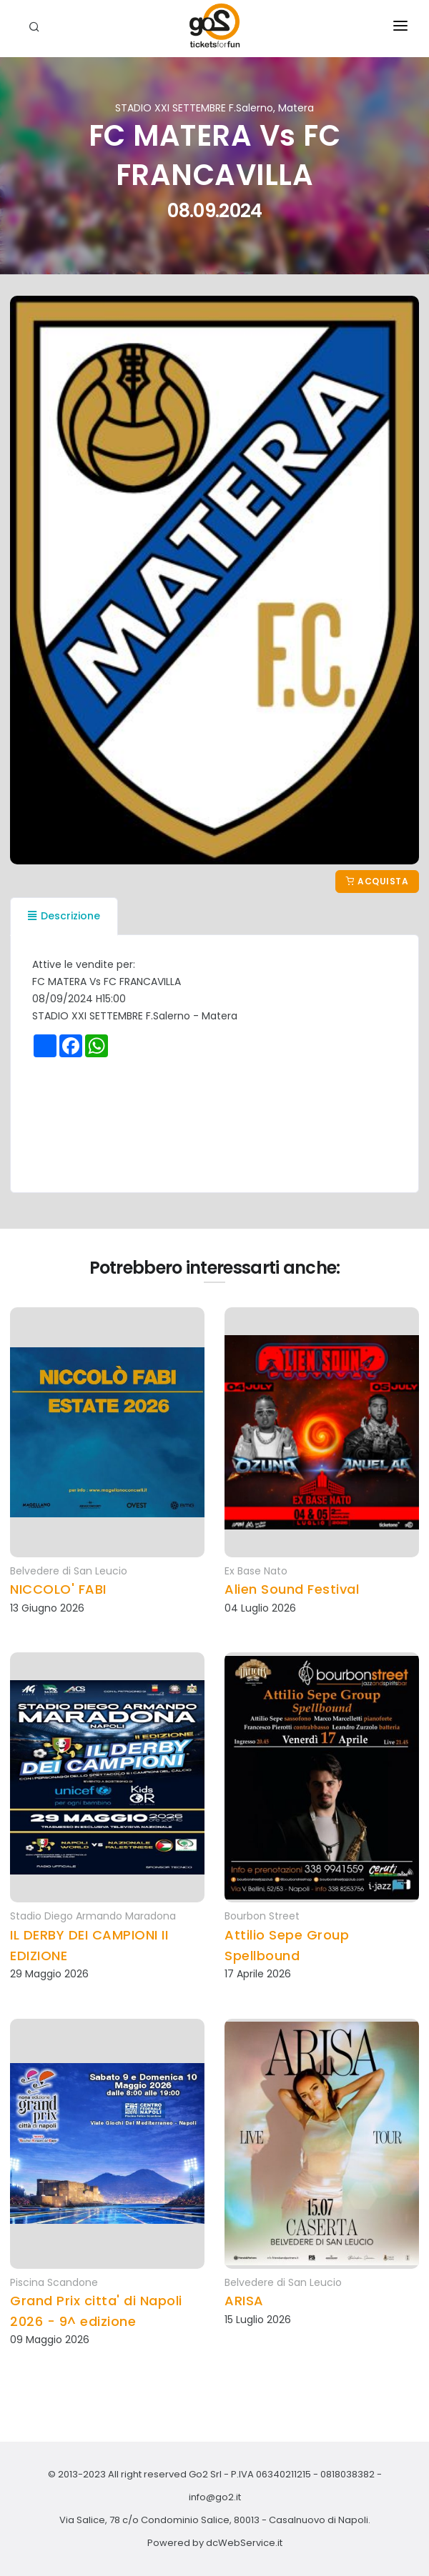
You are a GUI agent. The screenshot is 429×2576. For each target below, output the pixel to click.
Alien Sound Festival (292, 1589)
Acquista (377, 881)
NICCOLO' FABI (58, 1589)
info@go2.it (215, 2497)
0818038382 (347, 2474)
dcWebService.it (244, 2543)
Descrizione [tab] (64, 916)
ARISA (244, 2301)
